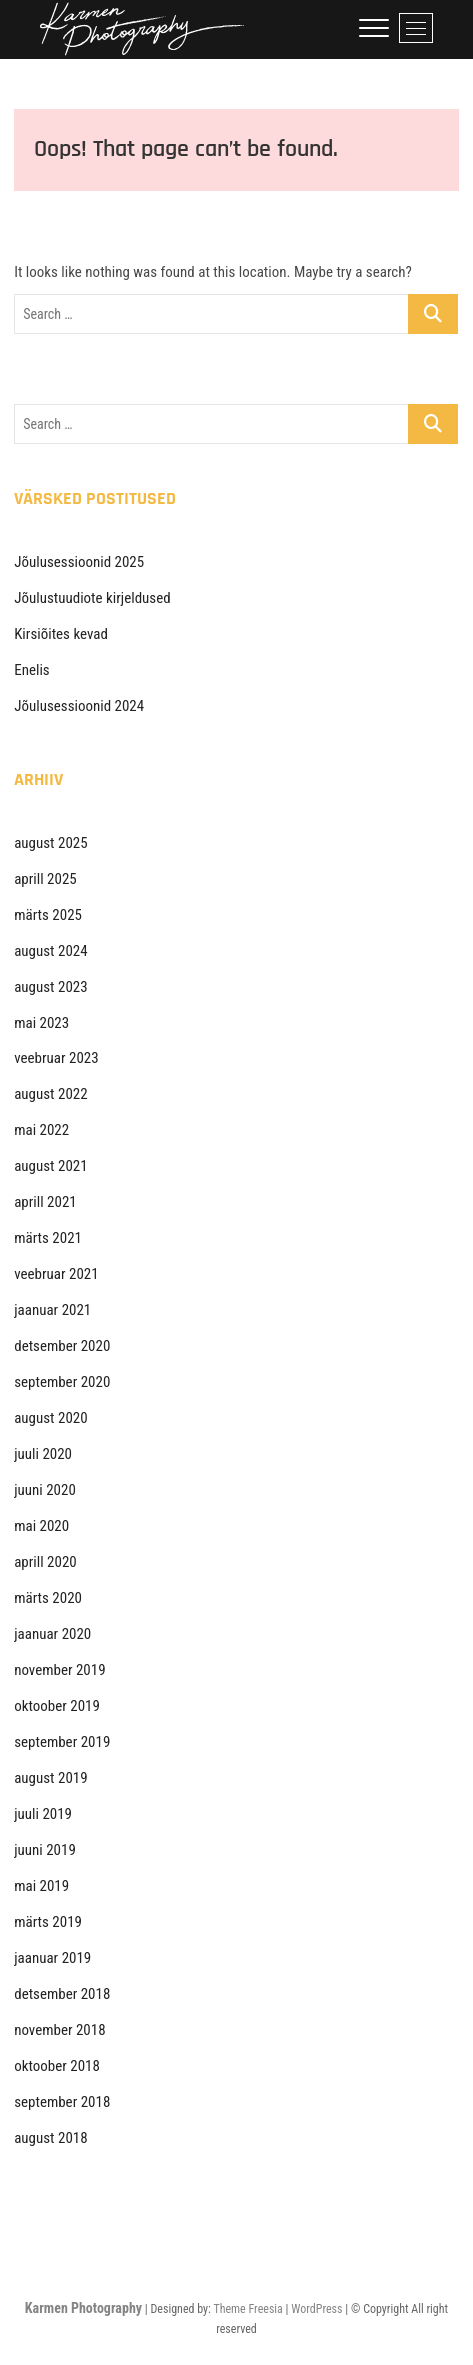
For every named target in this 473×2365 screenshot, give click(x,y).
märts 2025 (48, 915)
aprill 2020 (45, 1562)
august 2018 (50, 2138)
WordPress (316, 2309)
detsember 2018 (62, 1994)
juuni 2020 (45, 1490)
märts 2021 (48, 1238)
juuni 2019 (45, 1850)
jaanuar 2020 (52, 1634)
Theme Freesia (247, 2309)
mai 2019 (41, 1886)
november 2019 (59, 1670)
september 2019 (62, 1742)
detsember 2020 (62, 1346)
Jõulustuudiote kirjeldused (92, 598)
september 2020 (62, 1382)
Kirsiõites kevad (61, 634)
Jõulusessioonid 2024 (79, 706)
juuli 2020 (43, 1454)
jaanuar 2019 (52, 1958)
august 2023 (50, 987)
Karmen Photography (83, 2308)
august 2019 (50, 1778)
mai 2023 (41, 1023)
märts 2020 (48, 1598)
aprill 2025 (45, 879)
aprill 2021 (45, 1202)
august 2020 (50, 1418)
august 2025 (50, 843)
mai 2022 (41, 1130)
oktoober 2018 (57, 2066)
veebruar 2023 (56, 1058)
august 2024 (50, 951)
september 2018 (62, 2102)
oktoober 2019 (57, 1706)
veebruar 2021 (56, 1274)
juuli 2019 (43, 1814)
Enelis (31, 670)
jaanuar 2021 (52, 1310)
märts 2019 (48, 1922)
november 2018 (59, 2030)
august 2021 (50, 1166)
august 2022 (50, 1094)
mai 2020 (41, 1526)
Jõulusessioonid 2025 (79, 562)
